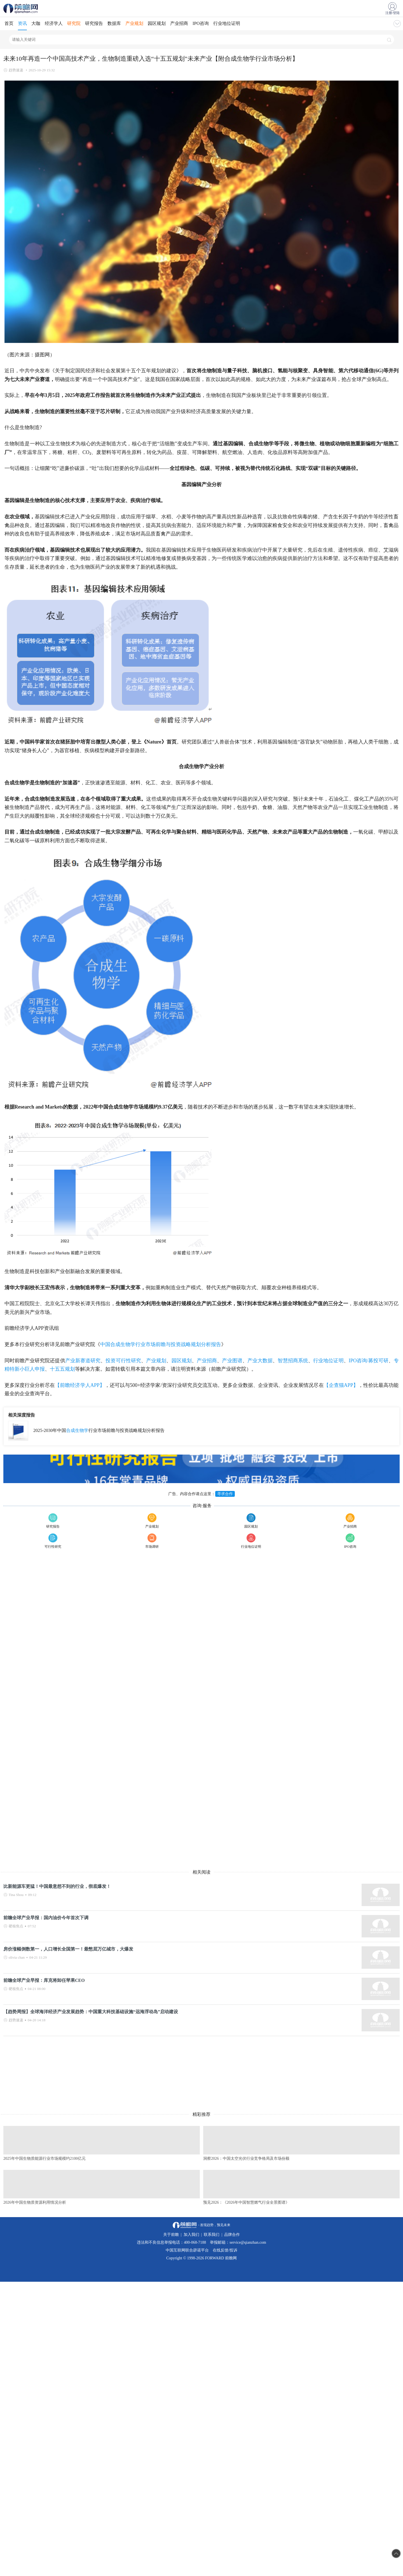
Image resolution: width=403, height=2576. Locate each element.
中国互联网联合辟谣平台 (187, 2250)
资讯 (22, 23)
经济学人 (54, 23)
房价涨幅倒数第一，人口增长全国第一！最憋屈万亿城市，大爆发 (68, 1949)
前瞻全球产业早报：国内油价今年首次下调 (45, 1917)
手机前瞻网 (21, 8)
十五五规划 (62, 1369)
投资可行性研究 (123, 1360)
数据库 (114, 23)
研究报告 (94, 23)
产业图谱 (232, 1360)
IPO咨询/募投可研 (369, 1360)
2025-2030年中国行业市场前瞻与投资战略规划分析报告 (99, 1430)
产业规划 (134, 23)
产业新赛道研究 (83, 1360)
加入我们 (191, 2234)
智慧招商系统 (293, 1360)
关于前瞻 (171, 2234)
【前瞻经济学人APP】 (80, 1385)
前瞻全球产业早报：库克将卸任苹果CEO (44, 1980)
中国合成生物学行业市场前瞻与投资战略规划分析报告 (160, 1344)
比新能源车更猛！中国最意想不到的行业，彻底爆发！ (57, 1886)
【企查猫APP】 (341, 1385)
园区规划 (157, 23)
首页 (8, 23)
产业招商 (179, 23)
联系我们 (211, 2234)
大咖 (35, 23)
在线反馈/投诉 (225, 2250)
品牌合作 (232, 2234)
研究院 (74, 23)
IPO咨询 (201, 23)
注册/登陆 (392, 13)
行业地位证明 (226, 23)
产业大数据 (260, 1360)
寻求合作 (225, 1494)
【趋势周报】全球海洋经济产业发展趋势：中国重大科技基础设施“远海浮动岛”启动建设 (90, 2011)
